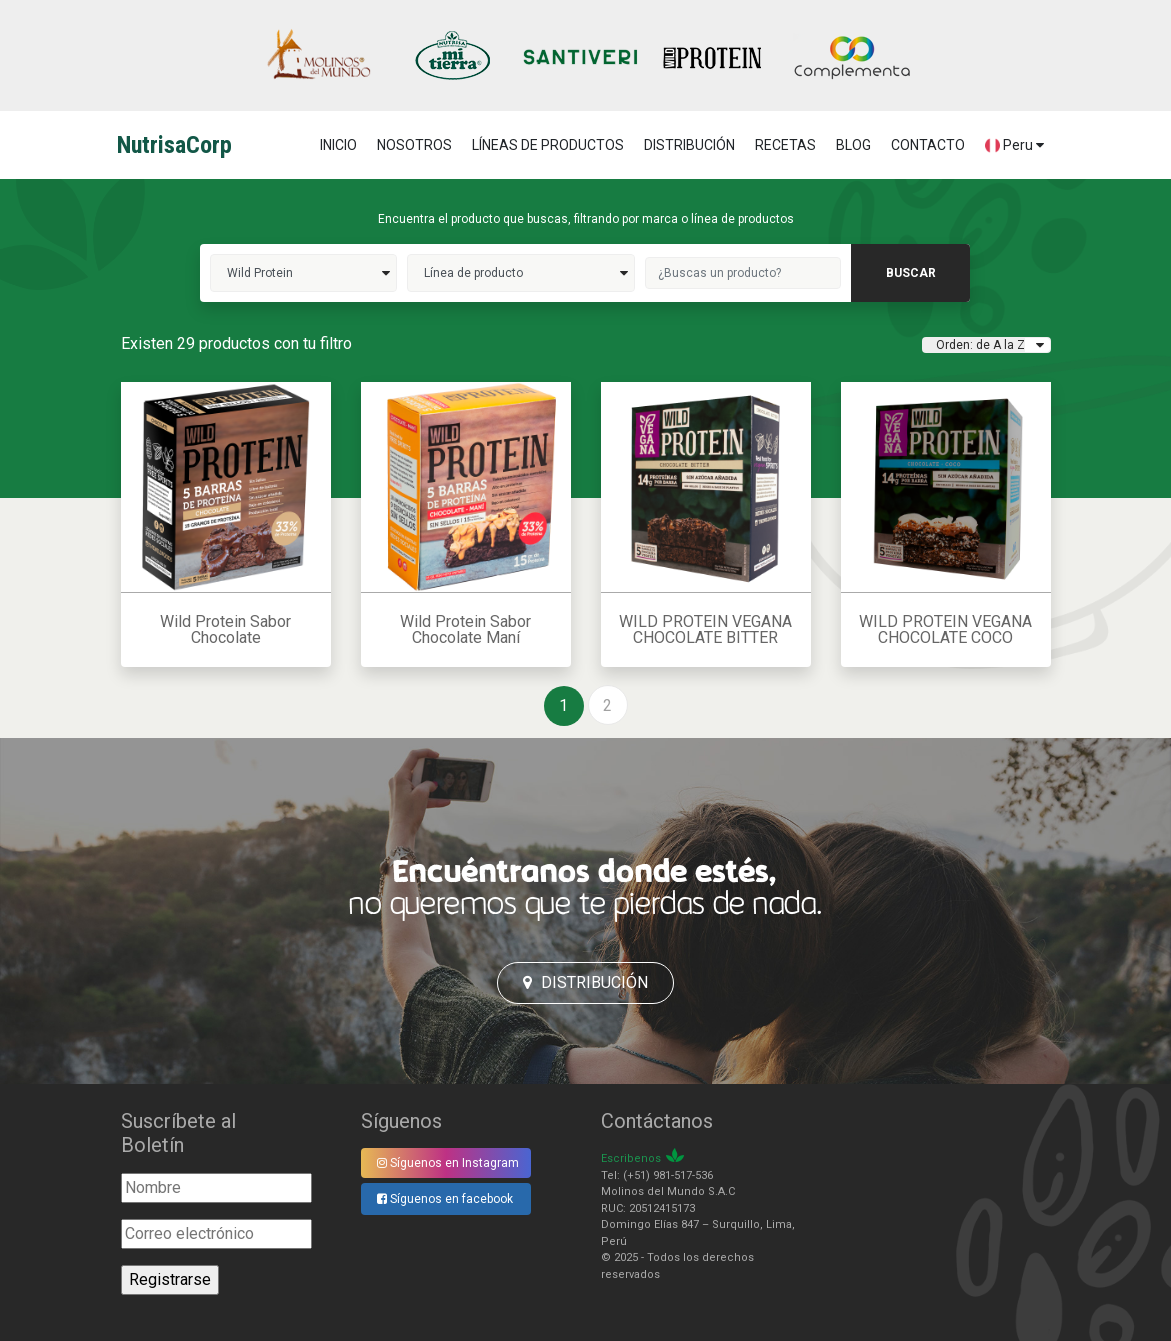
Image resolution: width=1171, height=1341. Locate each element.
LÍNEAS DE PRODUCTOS (548, 145)
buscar (911, 273)
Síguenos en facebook (445, 1199)
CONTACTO (928, 145)
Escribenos (631, 1158)
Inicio (338, 145)
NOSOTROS (414, 145)
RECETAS (785, 145)
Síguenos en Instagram (448, 1163)
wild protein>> (303, 273)
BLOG (853, 145)
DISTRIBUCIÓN (689, 145)
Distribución (585, 982)
